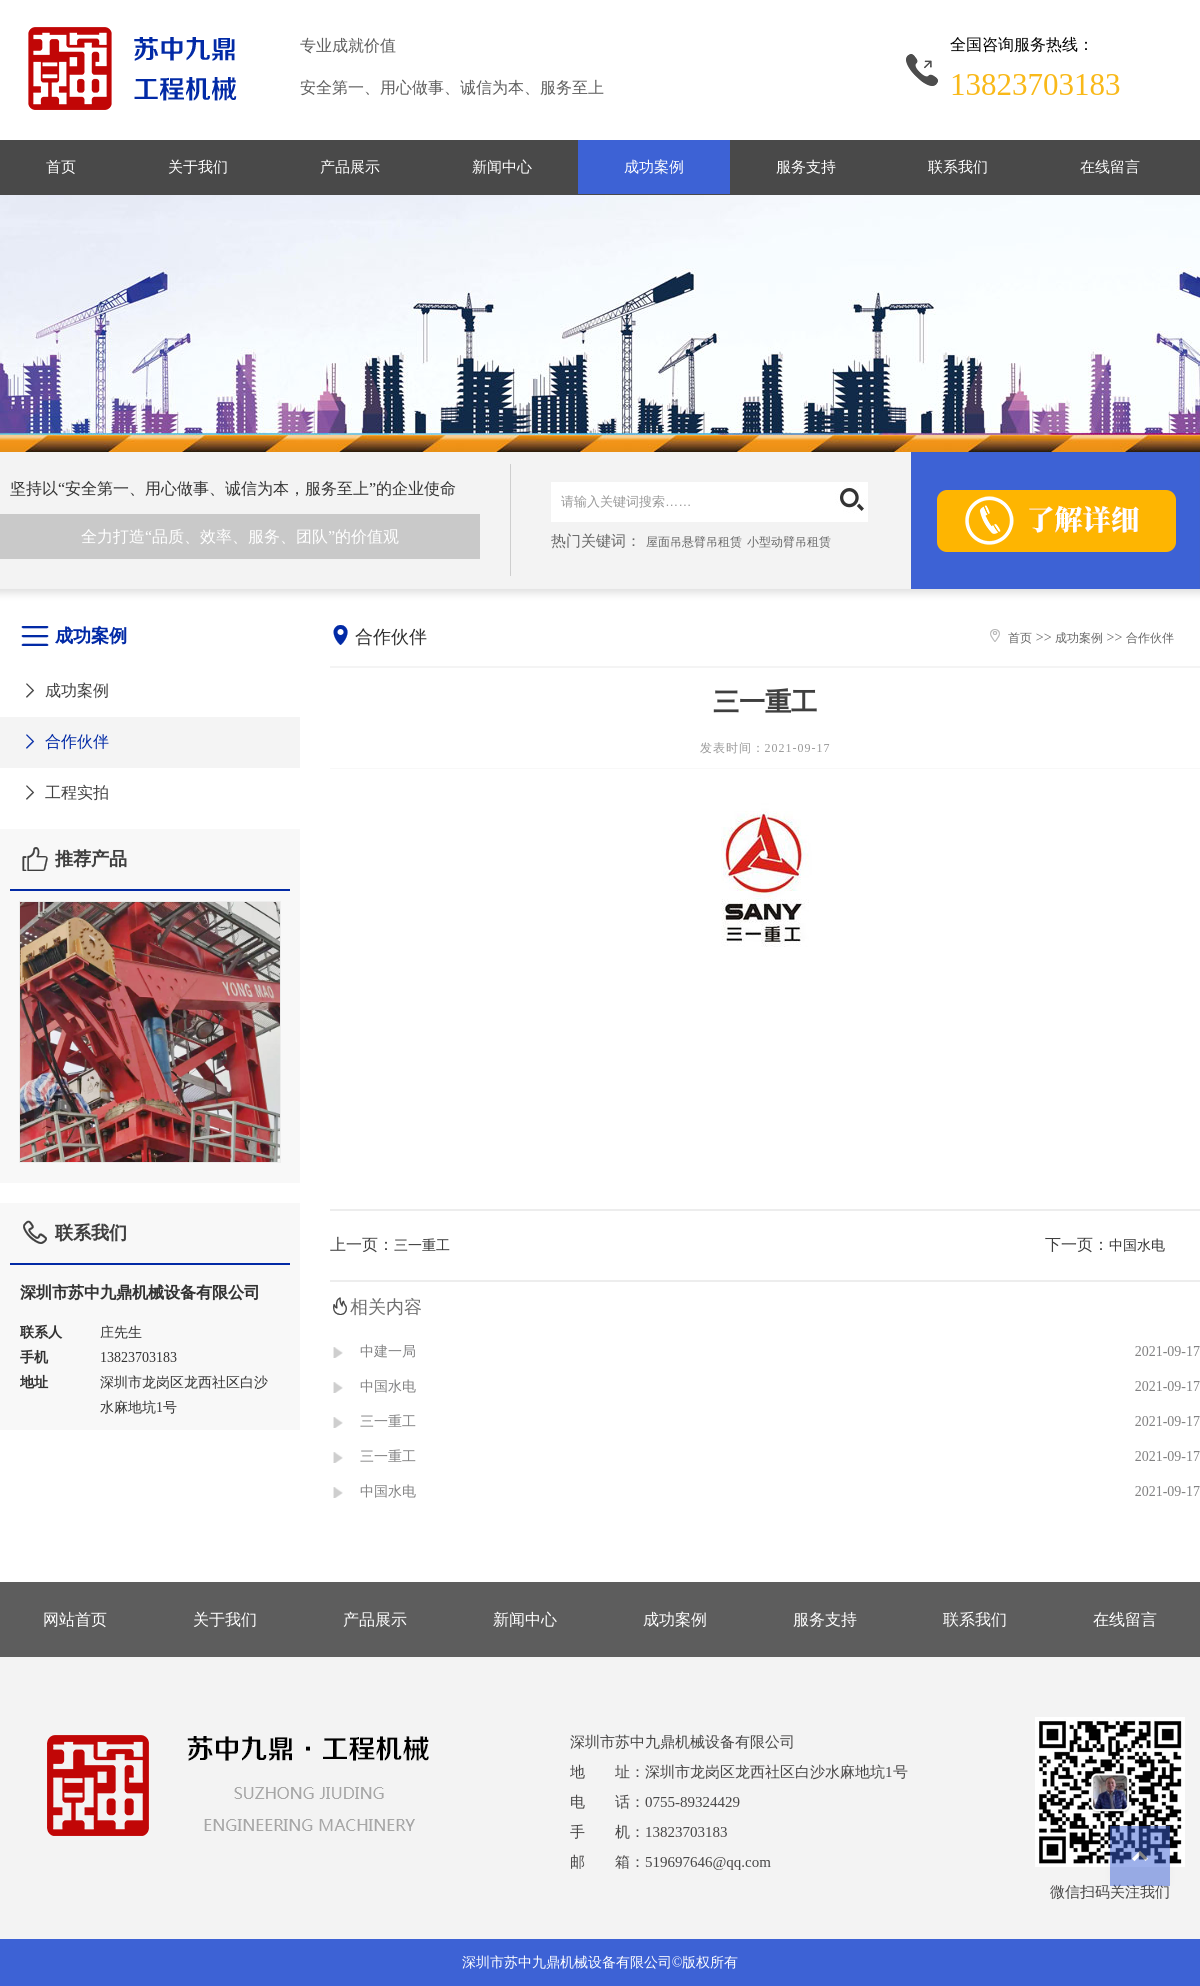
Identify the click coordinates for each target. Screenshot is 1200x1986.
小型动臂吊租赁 (789, 542)
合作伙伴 (64, 741)
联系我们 (958, 166)
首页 (61, 166)
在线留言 (1110, 166)
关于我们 (198, 166)
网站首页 (75, 1619)
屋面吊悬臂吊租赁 (694, 542)
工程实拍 (64, 792)
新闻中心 (502, 166)
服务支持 (806, 166)
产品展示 (350, 166)
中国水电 (1137, 1245)
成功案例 (654, 166)
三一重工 (422, 1245)
